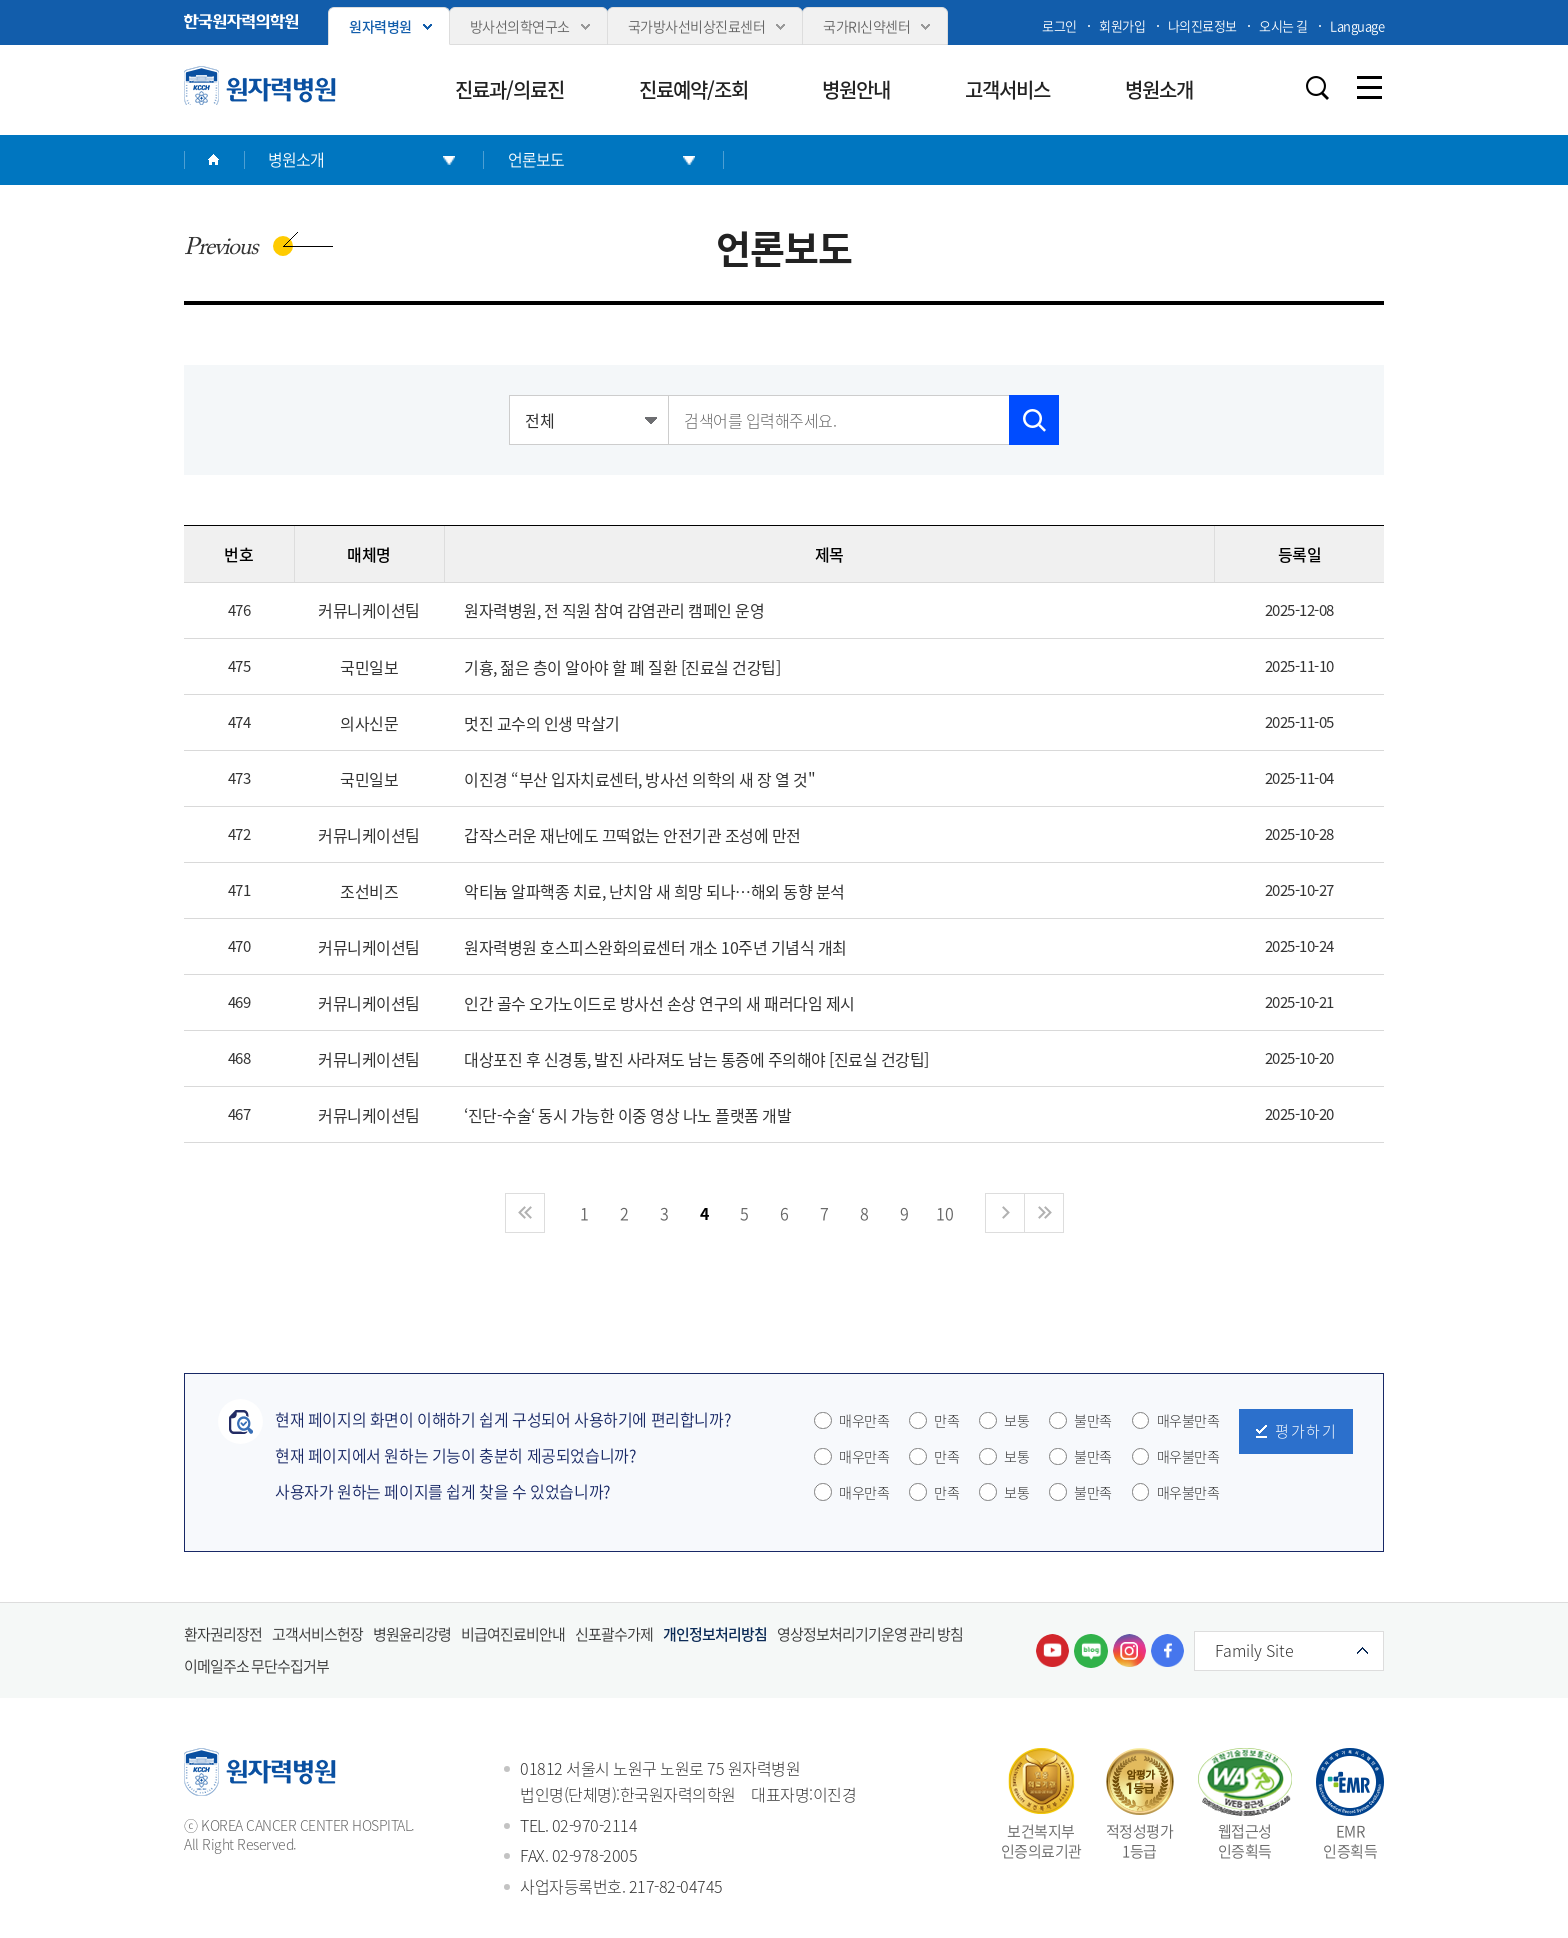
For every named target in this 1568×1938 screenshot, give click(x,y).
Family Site (1254, 1650)
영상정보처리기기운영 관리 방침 (870, 1634)
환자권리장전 (223, 1634)
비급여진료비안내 (513, 1634)
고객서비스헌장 (317, 1634)
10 (944, 1213)
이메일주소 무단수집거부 (256, 1666)
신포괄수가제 (614, 1634)
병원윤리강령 (412, 1634)
